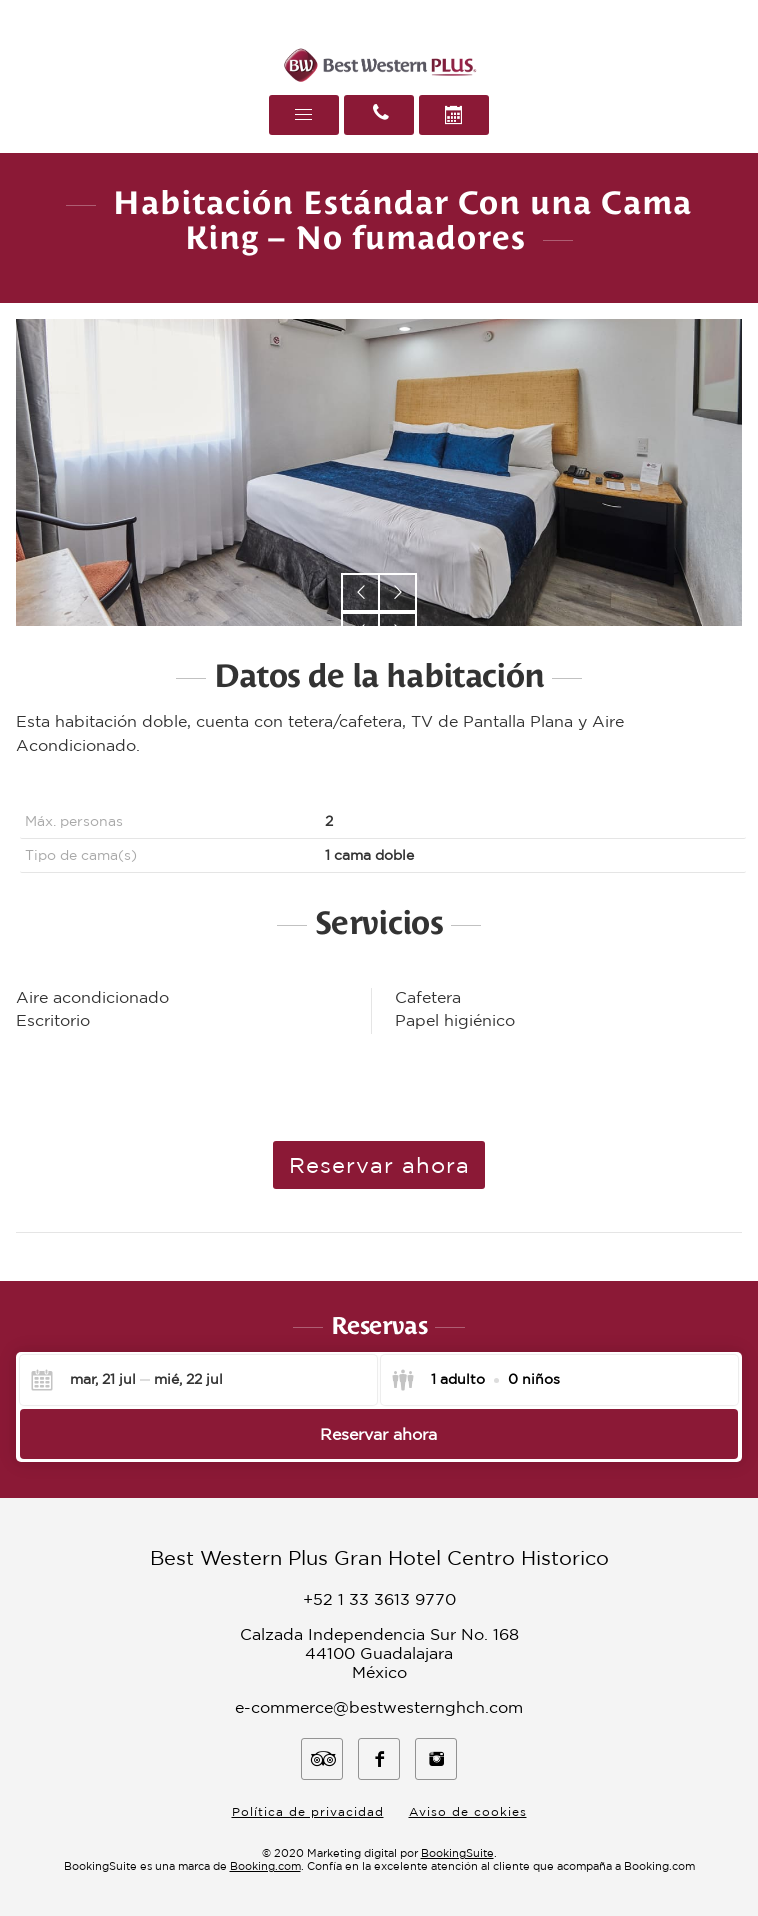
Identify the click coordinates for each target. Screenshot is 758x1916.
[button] (360, 592)
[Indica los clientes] (475, 1380)
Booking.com (265, 1866)
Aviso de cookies (468, 1811)
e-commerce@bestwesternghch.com (379, 1707)
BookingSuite (457, 1853)
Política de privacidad (308, 1811)
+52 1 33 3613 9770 (379, 1599)
